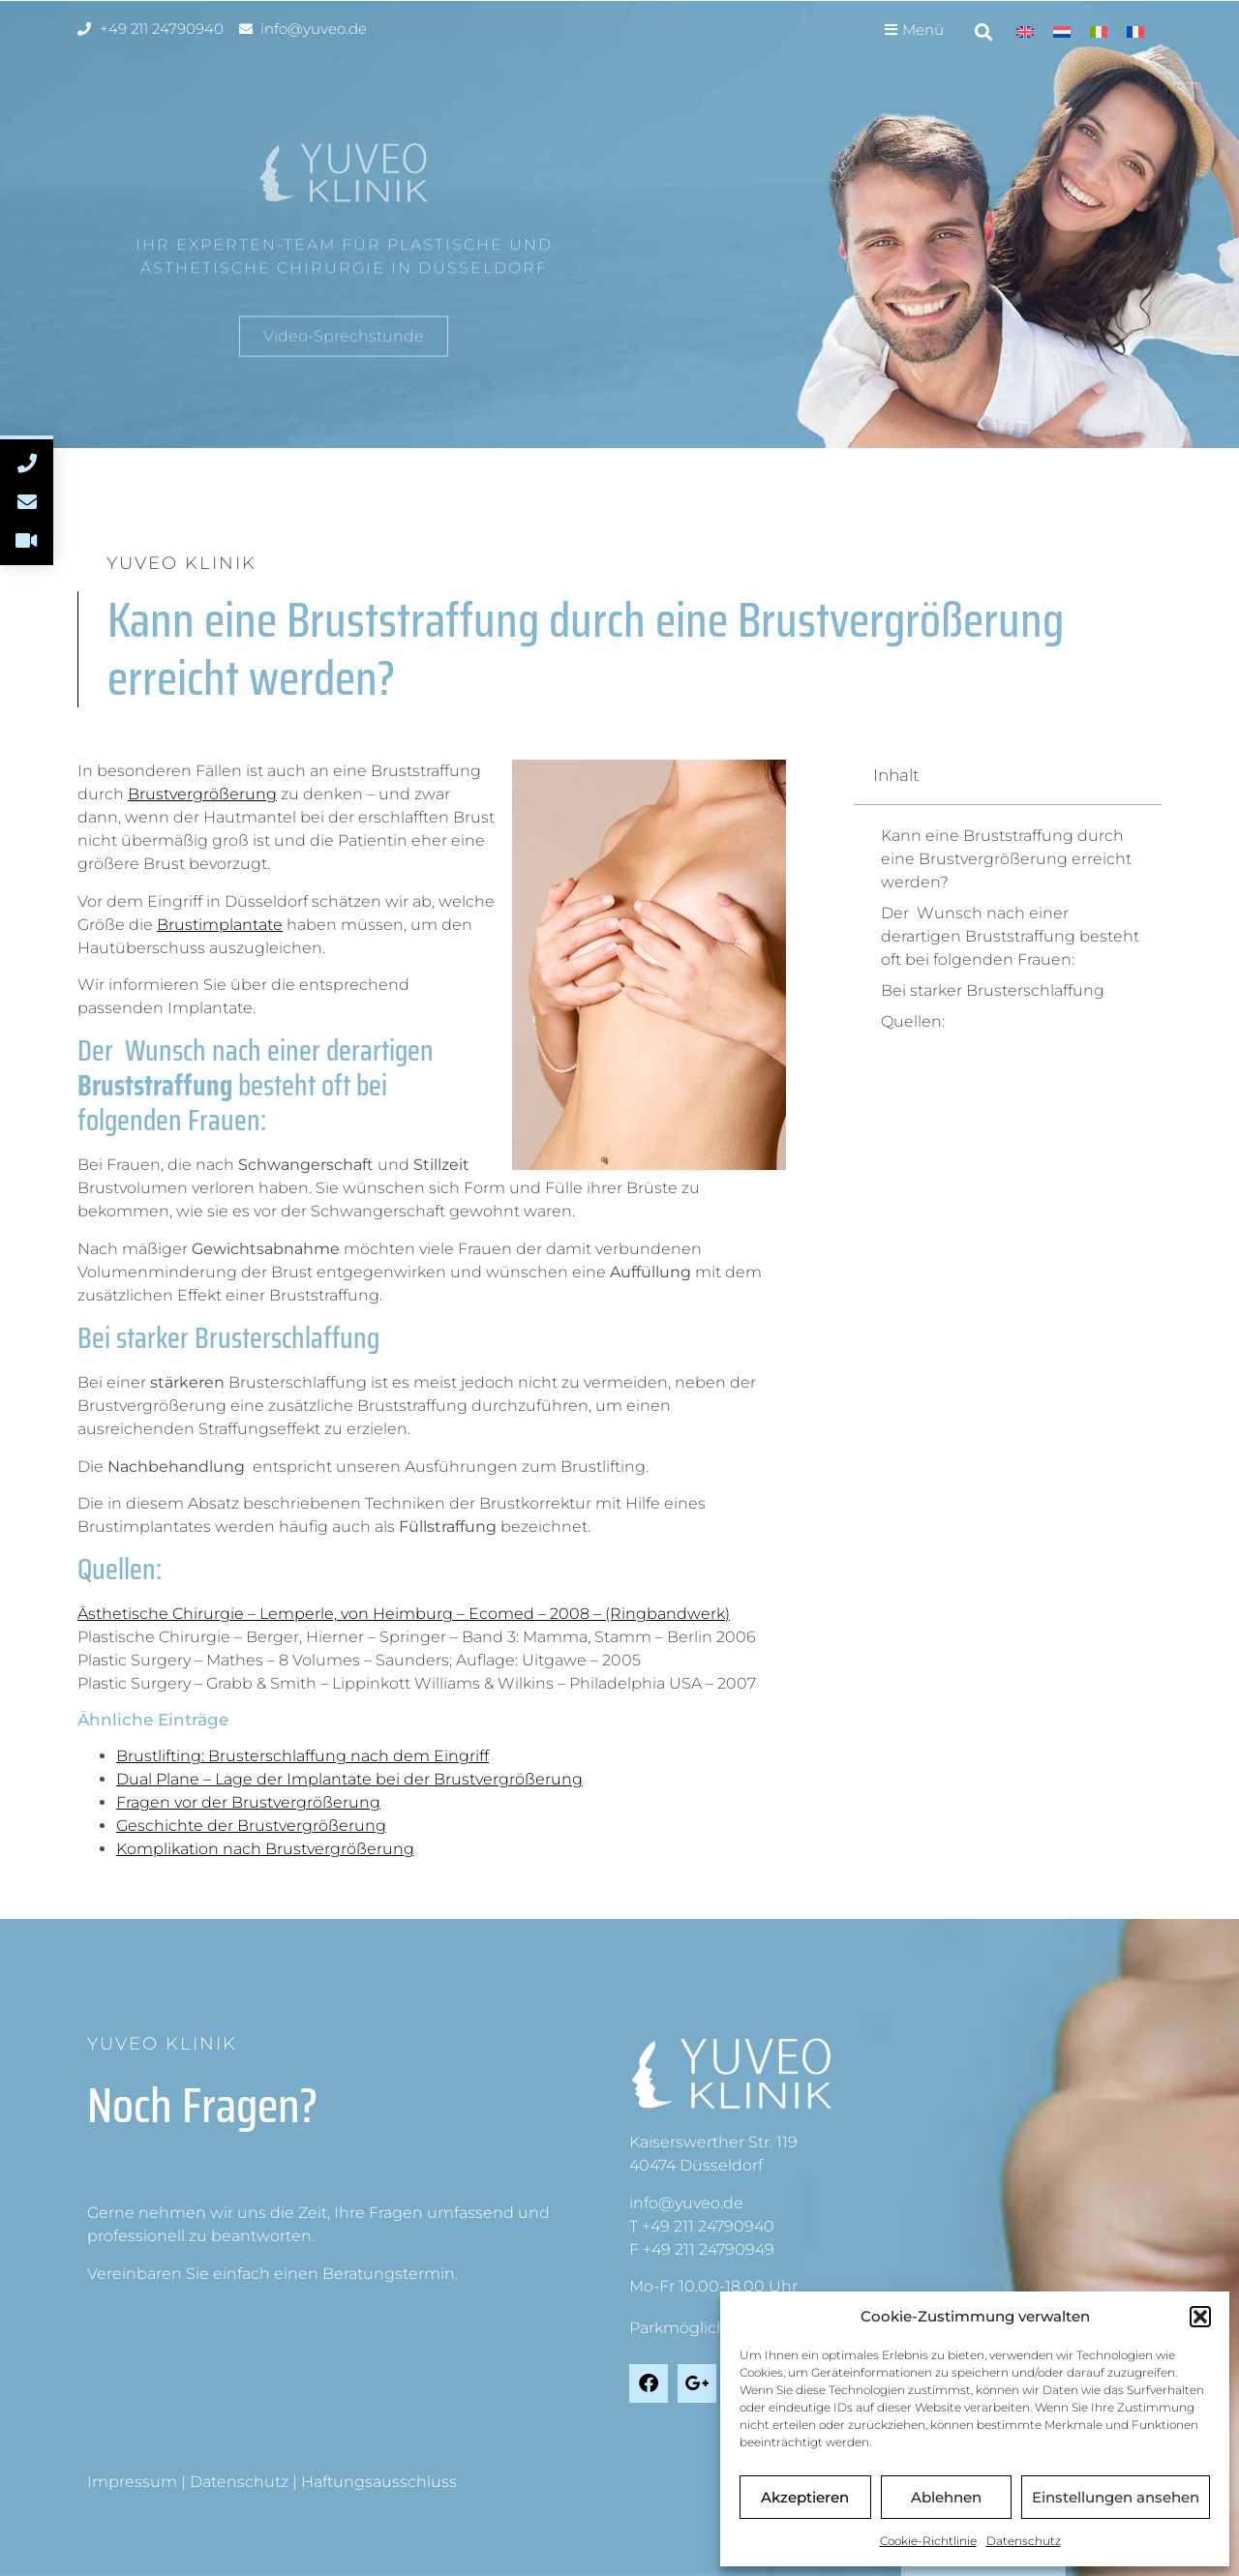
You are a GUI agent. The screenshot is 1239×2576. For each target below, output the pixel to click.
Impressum (132, 2481)
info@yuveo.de (686, 2203)
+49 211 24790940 (708, 2226)
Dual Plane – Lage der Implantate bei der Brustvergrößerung (349, 1779)
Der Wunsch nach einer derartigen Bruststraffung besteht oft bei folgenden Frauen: (1010, 936)
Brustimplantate (220, 924)
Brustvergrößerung (202, 794)
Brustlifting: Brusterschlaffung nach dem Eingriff (302, 1756)
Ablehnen (946, 2497)
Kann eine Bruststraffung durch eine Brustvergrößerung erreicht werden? (1006, 858)
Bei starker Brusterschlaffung (992, 990)
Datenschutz (1023, 2540)
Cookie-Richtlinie (928, 2540)
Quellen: (913, 1021)
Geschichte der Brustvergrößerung (251, 1825)
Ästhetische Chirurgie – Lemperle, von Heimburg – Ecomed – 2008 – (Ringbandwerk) (403, 1613)
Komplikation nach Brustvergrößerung (265, 1849)
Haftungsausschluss (379, 2481)
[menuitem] (1025, 31)
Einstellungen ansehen (1115, 2497)
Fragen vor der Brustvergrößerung (248, 1802)
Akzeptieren (805, 2497)
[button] (1200, 2316)
